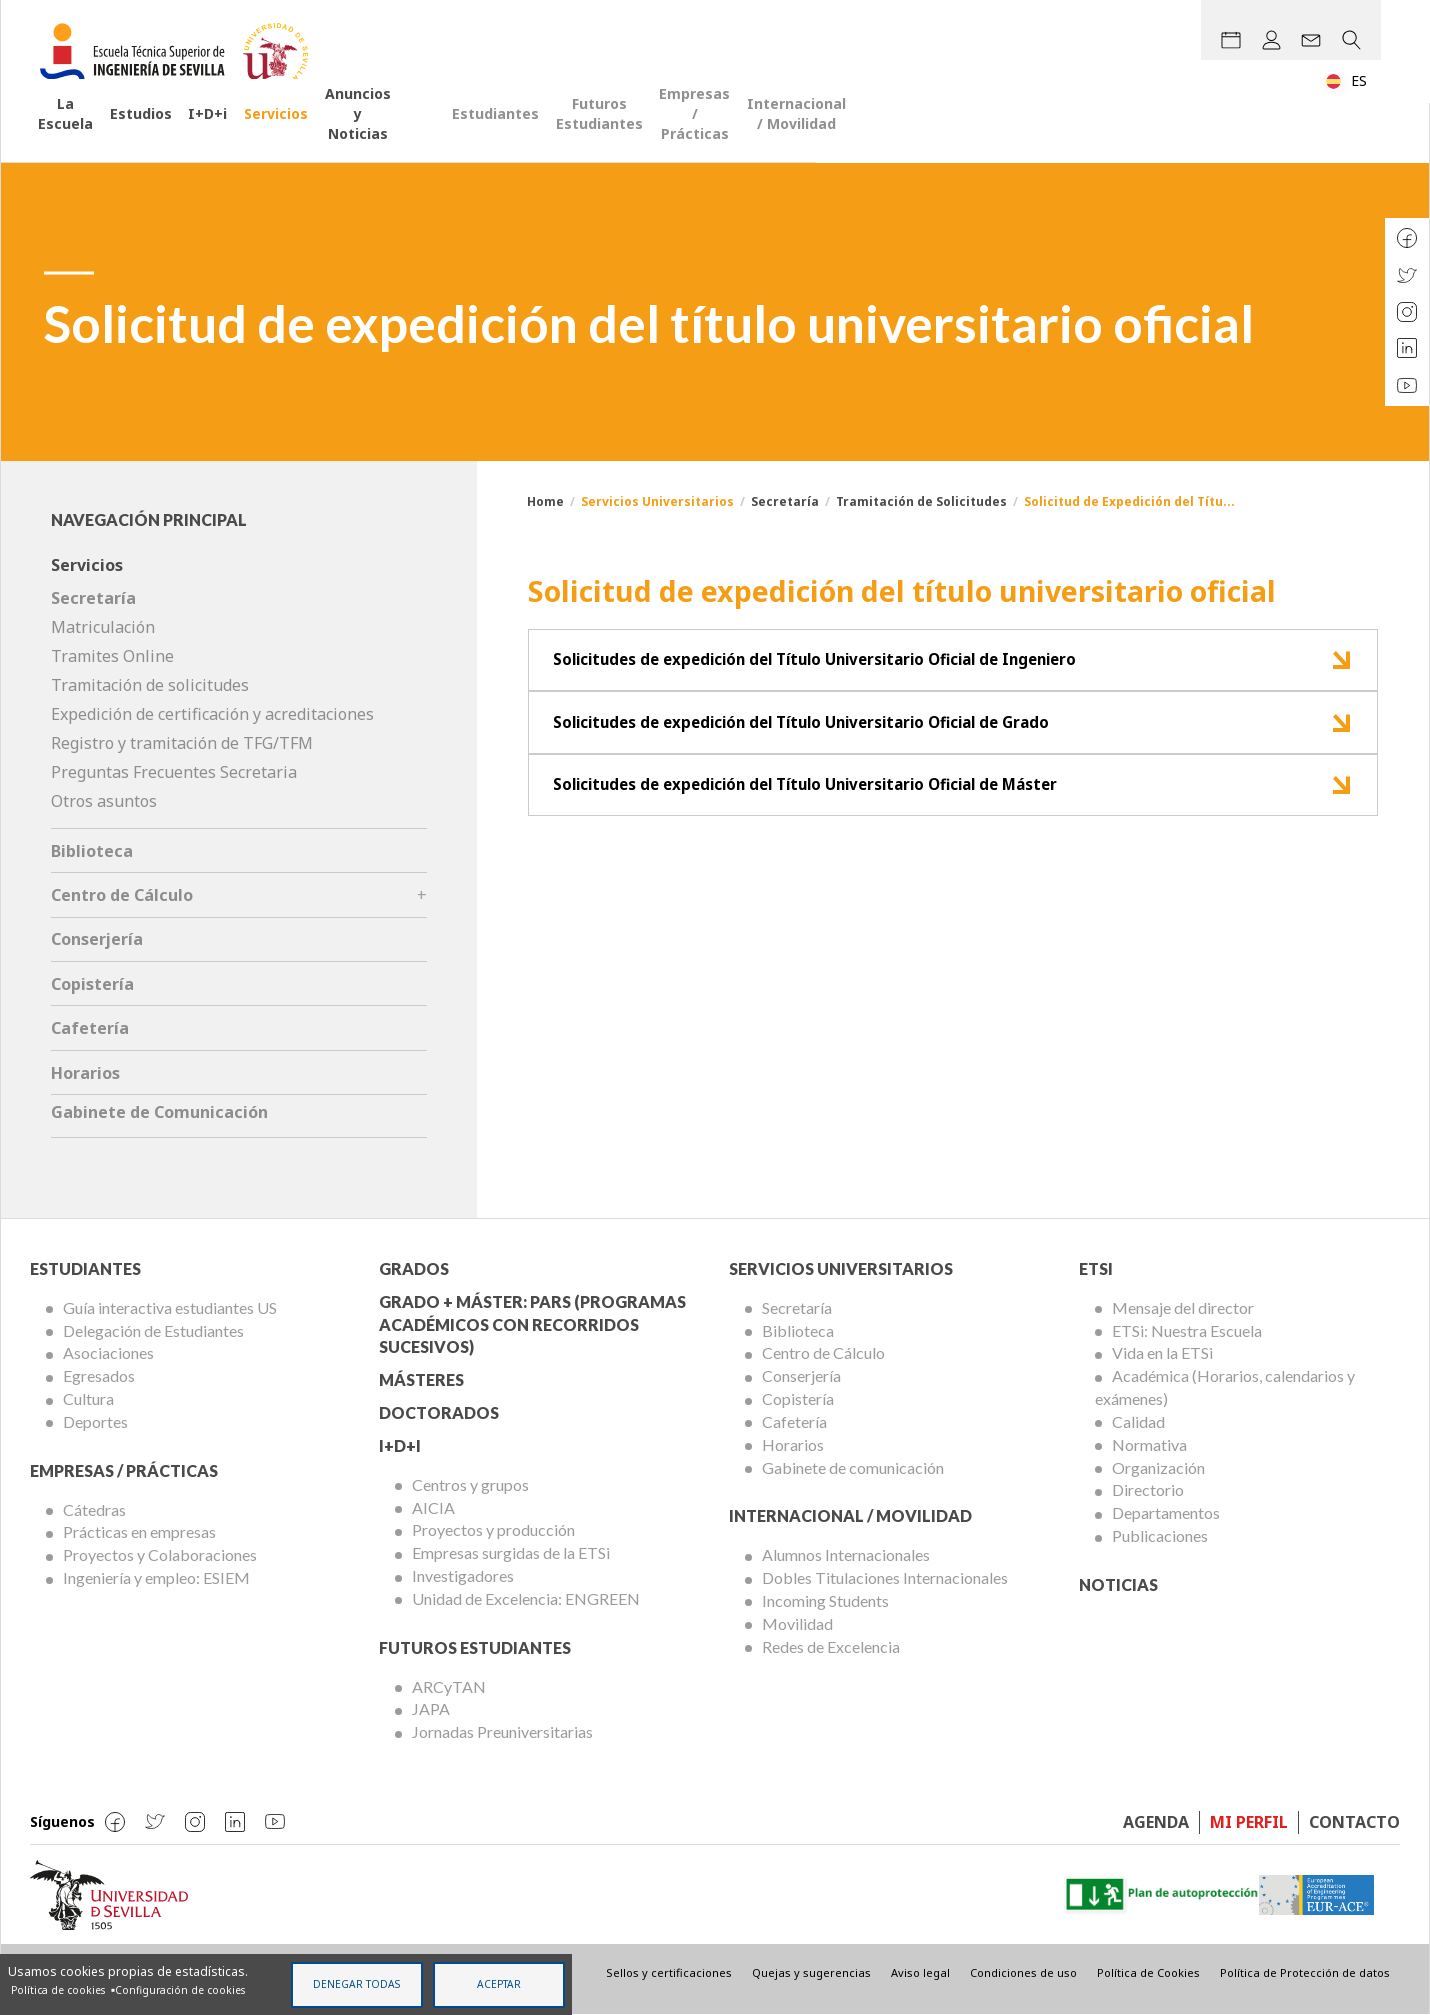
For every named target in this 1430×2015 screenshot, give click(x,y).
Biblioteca (92, 851)
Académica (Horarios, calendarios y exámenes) (1225, 1387)
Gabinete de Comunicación (159, 1112)
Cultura (88, 1398)
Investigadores (463, 1575)
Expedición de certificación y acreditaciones (212, 714)
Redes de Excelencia (831, 1646)
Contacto (1354, 1822)
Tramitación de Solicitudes (921, 501)
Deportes (95, 1421)
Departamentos (1166, 1512)
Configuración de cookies (180, 1989)
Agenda (1156, 1822)
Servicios (373, 134)
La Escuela (95, 134)
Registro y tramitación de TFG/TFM (182, 743)
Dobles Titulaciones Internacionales (885, 1577)
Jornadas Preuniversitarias (502, 1731)
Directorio (1148, 1489)
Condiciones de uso (1023, 1972)
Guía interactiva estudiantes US (170, 1307)
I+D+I (400, 1445)
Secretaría (785, 501)
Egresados (99, 1375)
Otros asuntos (104, 801)
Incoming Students (825, 1600)
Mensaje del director (1183, 1307)
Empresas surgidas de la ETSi (511, 1552)
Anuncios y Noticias (512, 134)
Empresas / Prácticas (1080, 134)
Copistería (92, 984)
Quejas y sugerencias (811, 1972)
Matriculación (103, 627)
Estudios (200, 134)
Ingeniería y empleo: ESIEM (156, 1577)
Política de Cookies (1148, 1972)
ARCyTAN (449, 1686)
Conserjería (97, 939)
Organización (1158, 1467)
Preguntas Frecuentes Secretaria (174, 772)
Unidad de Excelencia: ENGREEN (526, 1598)
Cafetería (90, 1028)
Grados (414, 1268)
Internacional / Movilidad (1284, 134)
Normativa (1149, 1444)
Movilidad (797, 1623)
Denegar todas (356, 1983)
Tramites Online (112, 656)
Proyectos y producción (493, 1529)
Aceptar (499, 1983)
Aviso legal (920, 1972)
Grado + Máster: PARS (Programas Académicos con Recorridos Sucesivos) (532, 1324)
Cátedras (94, 1509)
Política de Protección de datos (1305, 1972)
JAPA (431, 1708)
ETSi (1096, 1268)
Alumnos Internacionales (846, 1554)
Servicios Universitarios (841, 1268)
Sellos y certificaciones (669, 1972)
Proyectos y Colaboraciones (160, 1554)
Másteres (421, 1379)
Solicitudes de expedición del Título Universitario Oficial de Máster (831, 810)
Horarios (85, 1073)
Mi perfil (1249, 1822)
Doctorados (439, 1412)
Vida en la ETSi (1162, 1352)
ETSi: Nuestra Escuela (1187, 1330)
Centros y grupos (470, 1484)
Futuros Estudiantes (896, 134)
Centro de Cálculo (122, 895)
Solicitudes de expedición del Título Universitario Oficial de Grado (826, 738)
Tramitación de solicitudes (150, 685)
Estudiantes (743, 134)
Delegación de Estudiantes (153, 1330)
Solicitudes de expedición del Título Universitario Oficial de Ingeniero (841, 665)
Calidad (1138, 1421)
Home (545, 501)
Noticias (1118, 1584)
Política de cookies (58, 1989)
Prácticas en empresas (139, 1531)
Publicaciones (1160, 1535)
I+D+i (285, 134)
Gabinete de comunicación (853, 1467)
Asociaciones (108, 1352)
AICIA (433, 1507)
